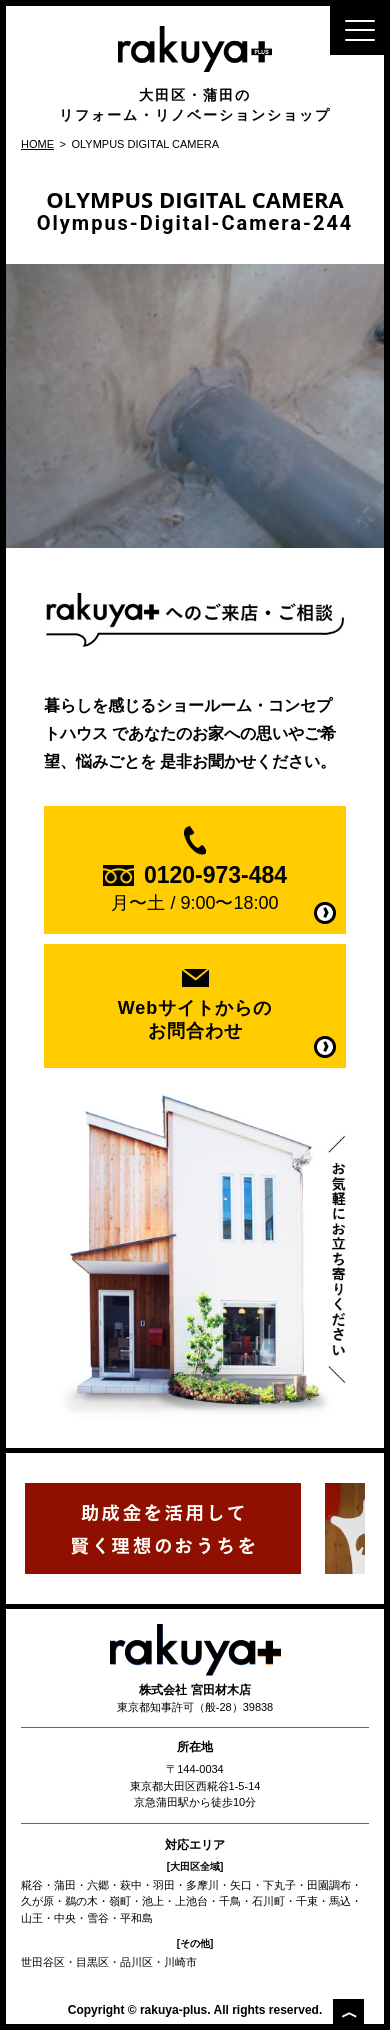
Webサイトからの (195, 1020)
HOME (37, 144)
